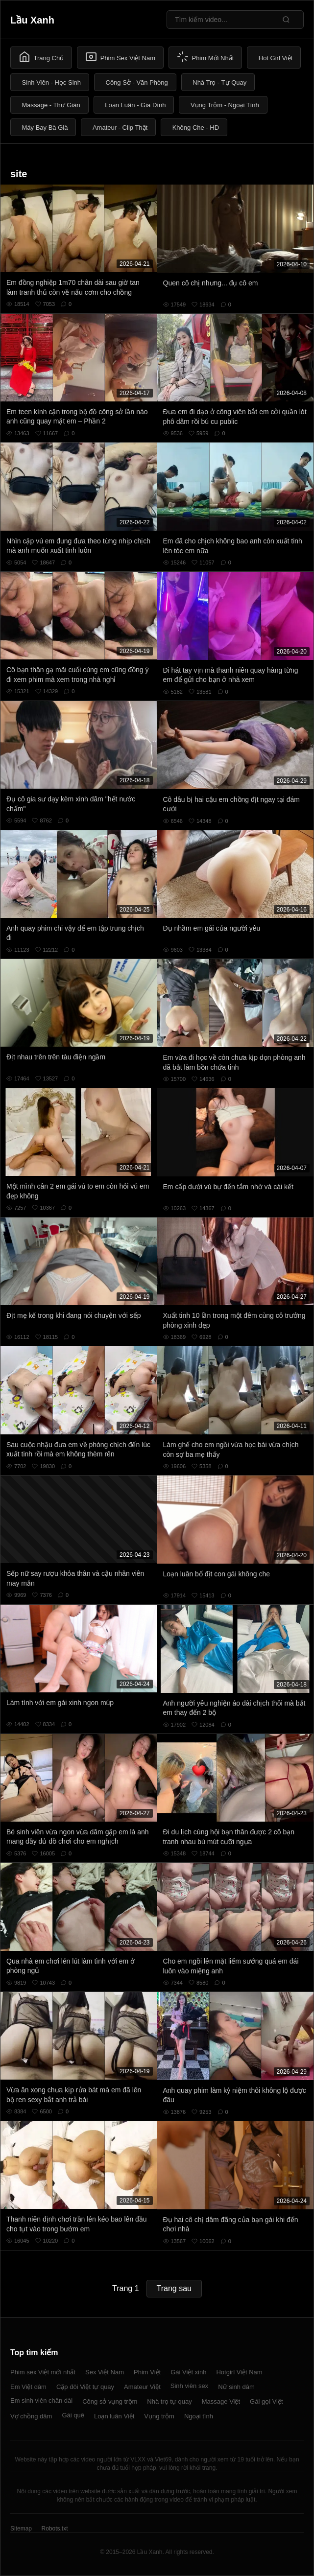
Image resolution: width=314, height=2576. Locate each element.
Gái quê (73, 2415)
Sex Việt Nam (104, 2372)
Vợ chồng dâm (31, 2416)
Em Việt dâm (28, 2386)
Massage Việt (221, 2401)
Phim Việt (147, 2372)
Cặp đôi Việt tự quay (85, 2386)
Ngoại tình (198, 2416)
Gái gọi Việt (266, 2401)
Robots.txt (54, 2528)
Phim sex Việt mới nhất (42, 2372)
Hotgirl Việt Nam (239, 2372)
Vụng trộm (159, 2416)
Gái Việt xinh (188, 2372)
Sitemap (21, 2528)
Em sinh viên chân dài (41, 2400)
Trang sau (174, 2288)
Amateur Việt (142, 2386)
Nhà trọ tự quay (169, 2401)
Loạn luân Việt (114, 2416)
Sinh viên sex (189, 2385)
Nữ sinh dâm (236, 2386)
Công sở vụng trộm (109, 2401)
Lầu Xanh (32, 20)
